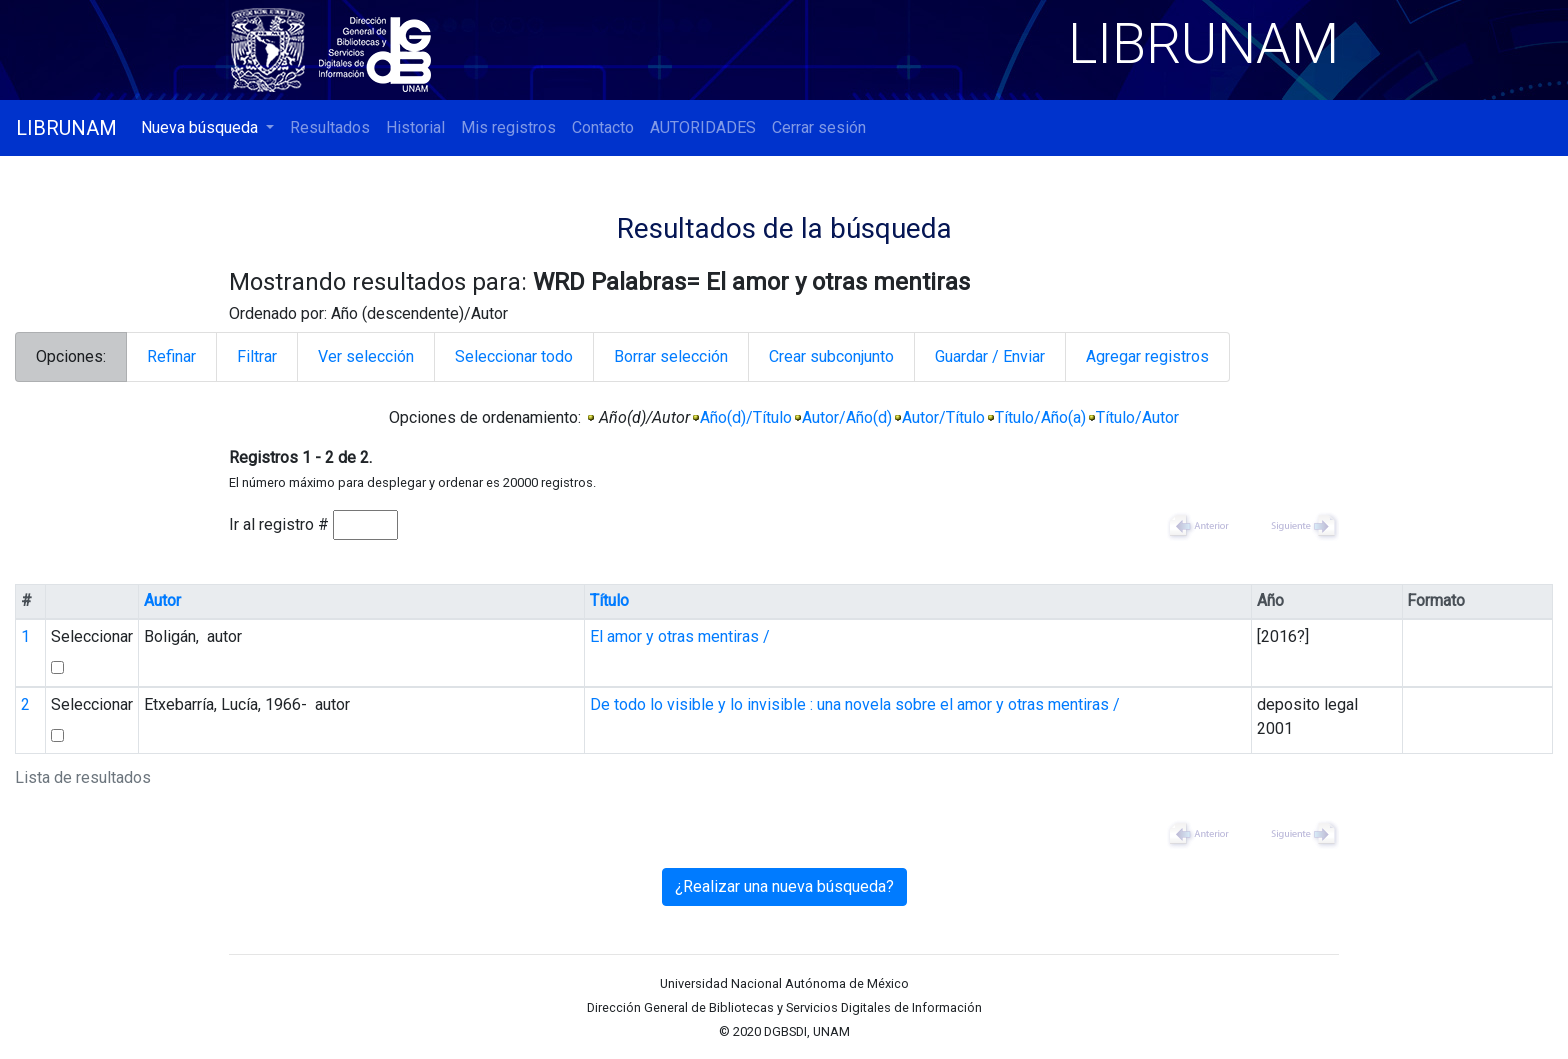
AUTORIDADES (703, 127)
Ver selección (366, 356)
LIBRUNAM (66, 128)
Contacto (603, 127)
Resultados (330, 127)
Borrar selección (671, 356)
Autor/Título (943, 417)
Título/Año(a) (1040, 417)
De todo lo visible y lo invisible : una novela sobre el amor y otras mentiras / (855, 704)
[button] (207, 128)
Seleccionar (92, 636)
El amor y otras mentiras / (680, 636)
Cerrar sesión (819, 127)
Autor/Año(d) (847, 417)
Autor (162, 600)
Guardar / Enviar (990, 356)
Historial (415, 127)
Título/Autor (1137, 417)
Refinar (171, 356)
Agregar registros (1147, 356)
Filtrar (257, 356)
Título (609, 600)
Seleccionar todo (514, 356)
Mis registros (508, 127)
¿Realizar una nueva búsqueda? (784, 886)
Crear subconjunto (831, 356)
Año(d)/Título (746, 417)
